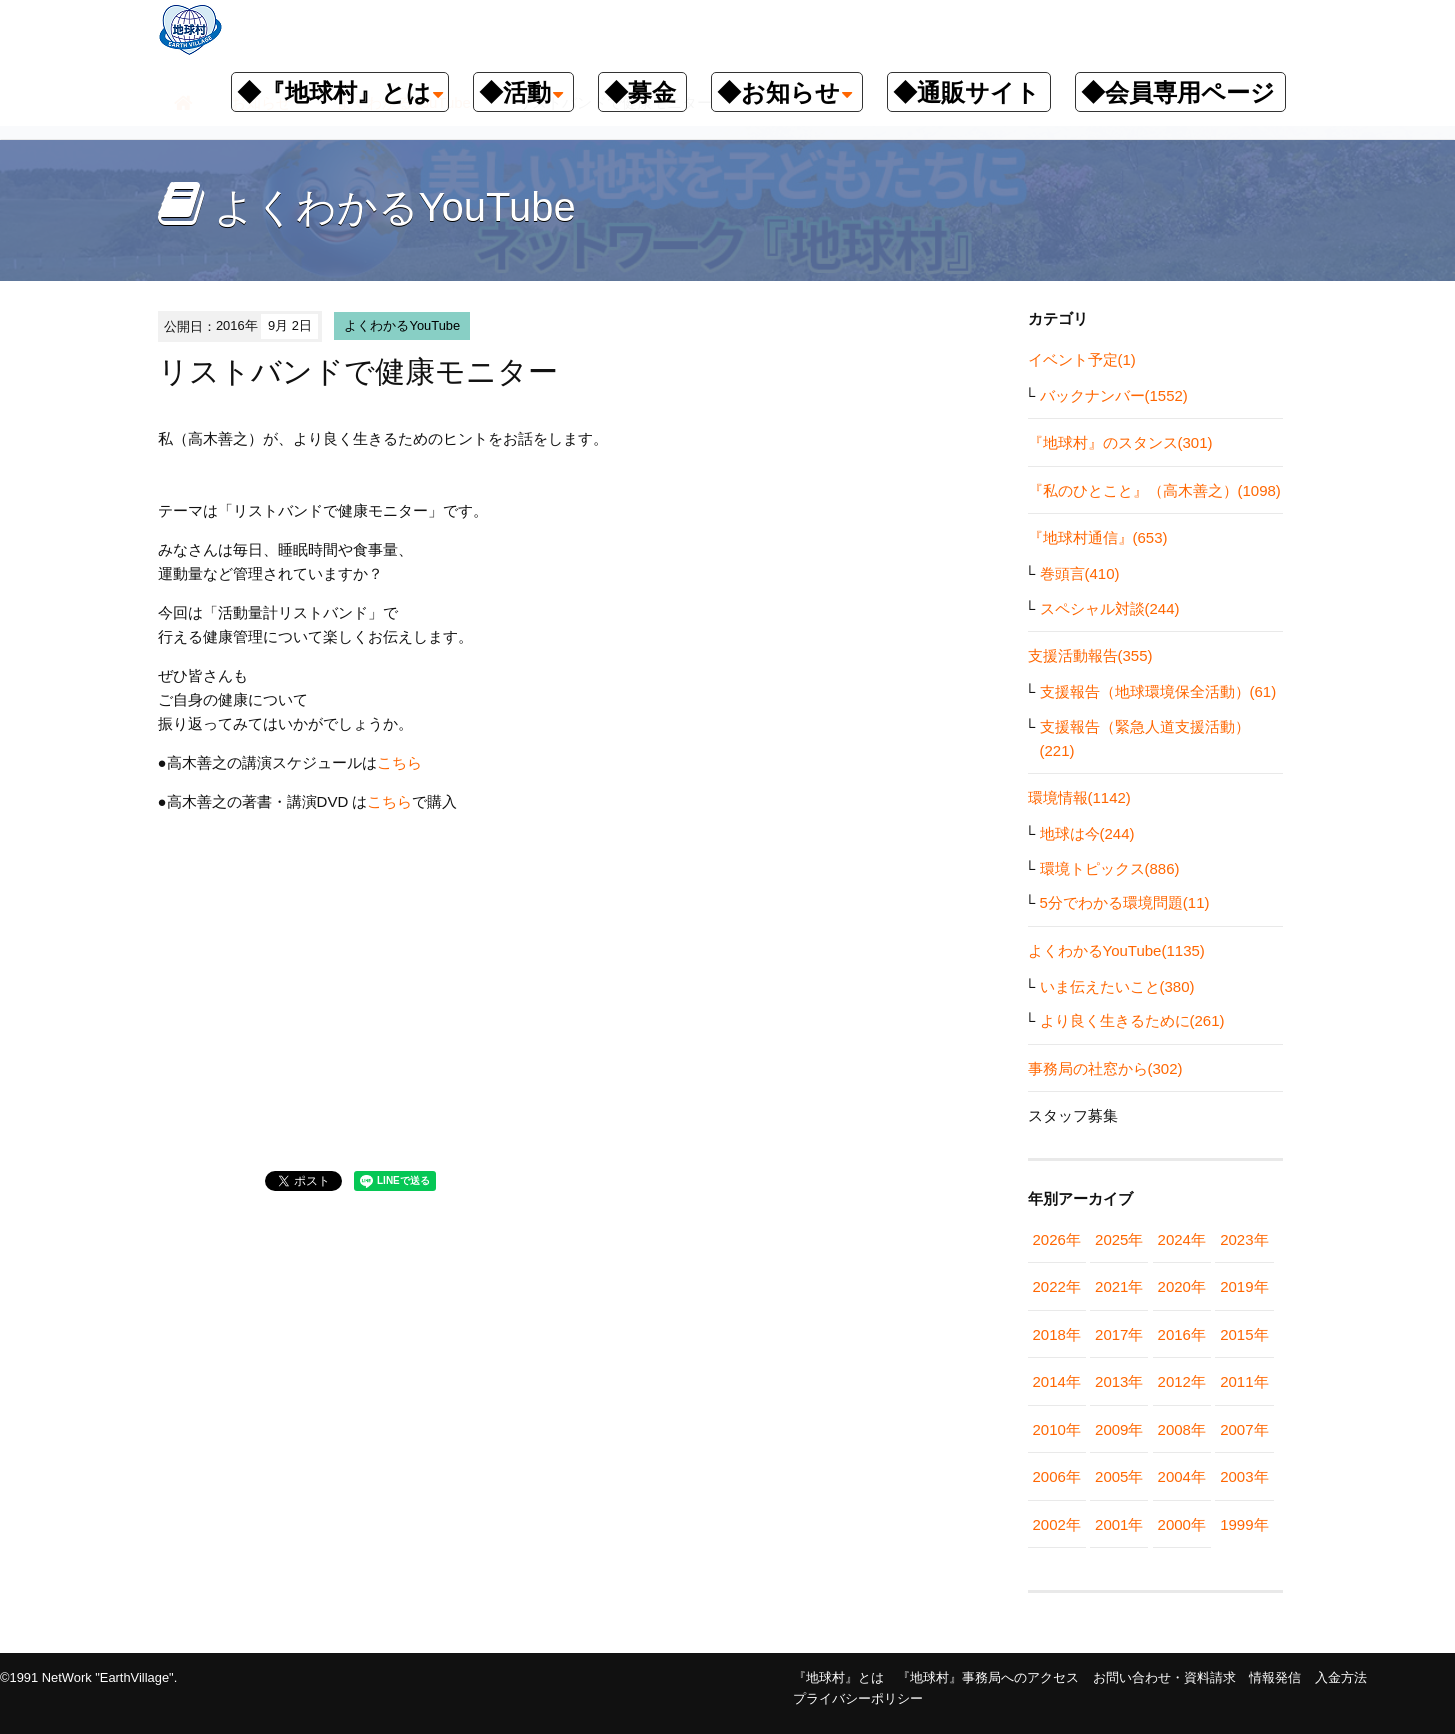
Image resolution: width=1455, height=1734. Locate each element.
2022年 (1057, 1286)
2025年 (1119, 1239)
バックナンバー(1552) (1114, 395)
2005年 (1119, 1476)
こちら (399, 762)
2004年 (1182, 1476)
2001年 (1119, 1524)
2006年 (1057, 1476)
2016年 (1182, 1334)
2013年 (1119, 1381)
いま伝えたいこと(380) (1117, 986)
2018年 (1057, 1334)
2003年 (1244, 1476)
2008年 (1182, 1429)
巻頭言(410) (1080, 573)
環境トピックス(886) (1110, 868)
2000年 (1182, 1524)
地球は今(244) (1087, 833)
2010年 (1057, 1429)
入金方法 (1341, 1677)
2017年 (1119, 1334)
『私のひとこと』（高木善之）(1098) (1154, 490)
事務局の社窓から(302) (1105, 1068)
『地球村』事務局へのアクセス (988, 1677)
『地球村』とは (838, 1677)
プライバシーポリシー (858, 1698)
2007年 (1244, 1429)
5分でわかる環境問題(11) (1125, 902)
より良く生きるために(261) (1132, 1020)
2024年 (1182, 1239)
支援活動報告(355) (1090, 655)
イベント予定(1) (1082, 359)
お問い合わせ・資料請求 (1164, 1677)
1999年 (1244, 1524)
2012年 (1182, 1381)
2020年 (1182, 1286)
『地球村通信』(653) (1098, 537)
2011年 (1244, 1381)
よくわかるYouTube (402, 325)
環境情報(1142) (1079, 797)
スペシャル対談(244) (1110, 608)
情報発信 (1275, 1677)
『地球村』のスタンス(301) (1120, 442)
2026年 (1057, 1239)
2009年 (1119, 1429)
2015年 (1244, 1334)
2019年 (1244, 1286)
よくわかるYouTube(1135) (1116, 950)
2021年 (1119, 1286)
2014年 (1057, 1381)
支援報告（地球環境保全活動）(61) (1158, 691)
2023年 (1244, 1239)
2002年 (1057, 1524)
